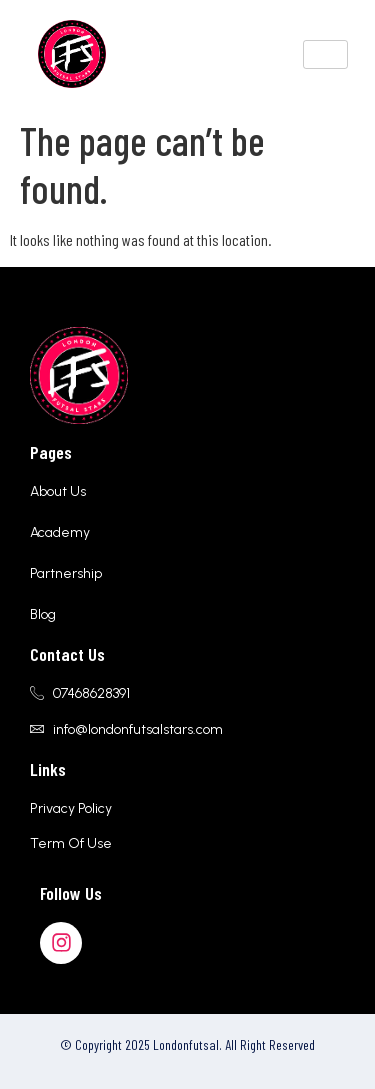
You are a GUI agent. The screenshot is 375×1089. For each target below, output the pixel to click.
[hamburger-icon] (325, 54)
